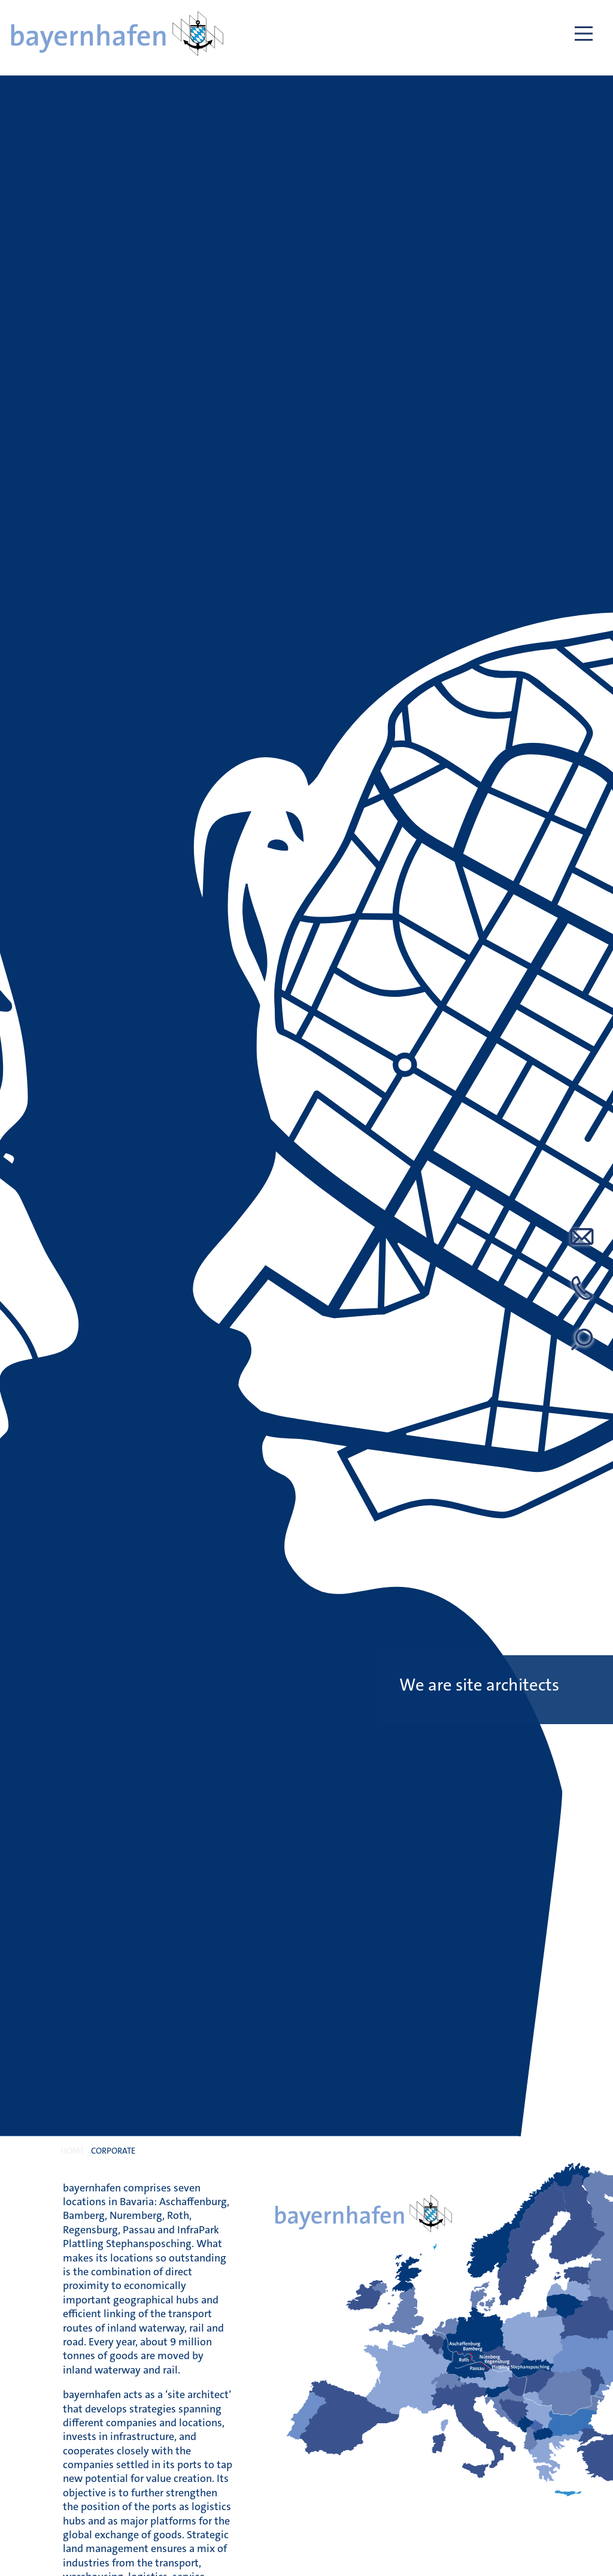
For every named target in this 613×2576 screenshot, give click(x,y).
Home (72, 2151)
